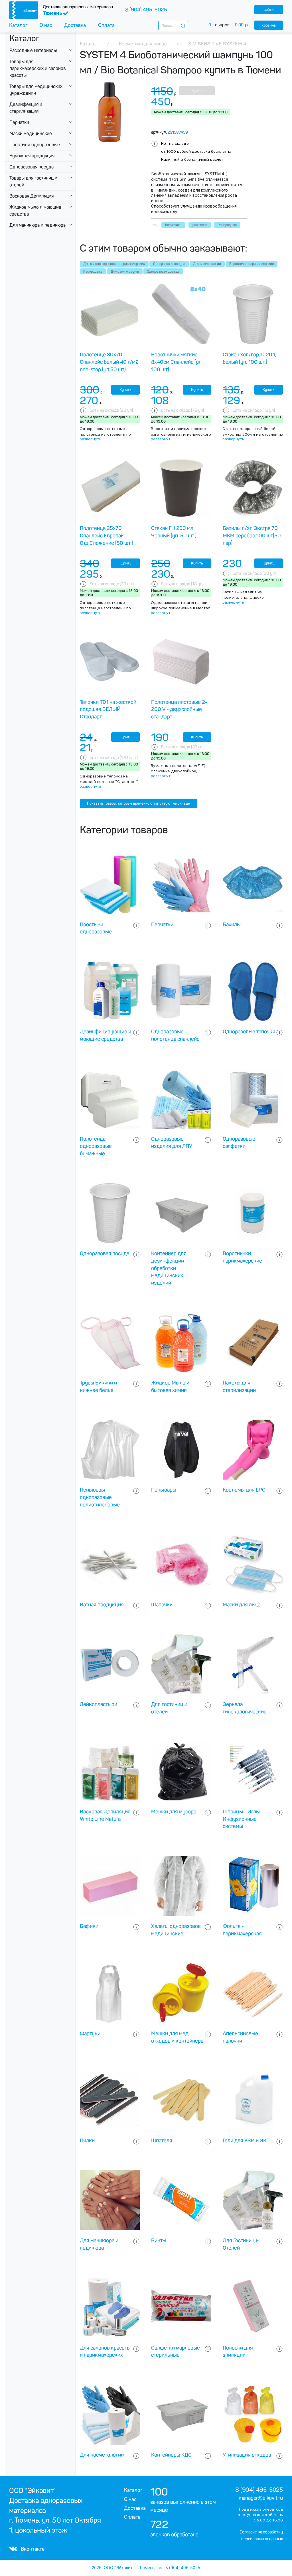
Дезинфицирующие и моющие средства (105, 1035)
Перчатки (19, 122)
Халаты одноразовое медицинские (176, 1930)
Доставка (75, 25)
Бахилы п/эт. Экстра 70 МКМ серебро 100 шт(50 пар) (252, 535)
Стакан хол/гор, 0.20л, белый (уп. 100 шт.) (249, 358)
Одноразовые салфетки (239, 1143)
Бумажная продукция (31, 155)
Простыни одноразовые (34, 144)
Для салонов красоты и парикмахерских (114, 264)
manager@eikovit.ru (261, 2498)
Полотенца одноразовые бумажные (96, 1146)
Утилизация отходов (247, 2455)
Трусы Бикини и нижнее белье (98, 1386)
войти (268, 9)
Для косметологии (207, 264)
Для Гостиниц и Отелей (241, 2244)
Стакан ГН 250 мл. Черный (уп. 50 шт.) (173, 532)
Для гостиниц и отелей (169, 1708)
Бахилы (232, 924)
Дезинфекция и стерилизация (25, 108)
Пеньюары (163, 1490)
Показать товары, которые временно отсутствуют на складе (138, 803)
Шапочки (162, 1605)
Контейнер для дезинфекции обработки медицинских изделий (168, 1268)
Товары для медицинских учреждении (35, 90)
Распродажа (92, 272)
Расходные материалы (33, 50)
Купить (196, 91)
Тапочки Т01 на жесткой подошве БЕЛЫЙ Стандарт (108, 709)
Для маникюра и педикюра (37, 225)
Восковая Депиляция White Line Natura (105, 1815)
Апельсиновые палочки (240, 2037)
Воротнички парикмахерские (251, 264)
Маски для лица (241, 1605)
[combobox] (173, 25)
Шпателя (161, 2140)
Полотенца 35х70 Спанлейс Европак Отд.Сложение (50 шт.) (106, 535)
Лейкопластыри (98, 1704)
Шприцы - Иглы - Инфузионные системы (243, 1819)
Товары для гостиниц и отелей (33, 181)
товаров (231, 24)
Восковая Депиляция (31, 196)
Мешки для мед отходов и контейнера (177, 2037)
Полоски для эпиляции (238, 2351)
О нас (46, 25)
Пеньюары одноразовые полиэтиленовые (100, 1497)
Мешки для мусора (173, 1812)
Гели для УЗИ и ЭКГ (246, 2140)
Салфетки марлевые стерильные (175, 2351)
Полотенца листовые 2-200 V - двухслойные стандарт (179, 709)
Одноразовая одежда (163, 272)
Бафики (89, 1926)
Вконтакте (26, 2549)
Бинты (158, 2240)
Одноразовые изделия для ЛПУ (171, 1143)
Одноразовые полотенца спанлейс (175, 1035)
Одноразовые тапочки (249, 1031)
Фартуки (90, 2033)
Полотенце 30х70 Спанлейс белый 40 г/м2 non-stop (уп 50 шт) (109, 362)
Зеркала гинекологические (245, 1708)
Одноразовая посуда (31, 167)
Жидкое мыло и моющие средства (35, 210)
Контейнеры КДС (171, 2455)
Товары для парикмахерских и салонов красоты (37, 68)
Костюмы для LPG (244, 1490)
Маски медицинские (30, 133)
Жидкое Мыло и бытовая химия (170, 1386)
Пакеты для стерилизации (239, 1386)
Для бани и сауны (125, 272)
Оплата (106, 25)
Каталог (18, 25)
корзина (269, 25)
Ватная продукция (102, 1605)
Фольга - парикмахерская (242, 1930)
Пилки (87, 2140)
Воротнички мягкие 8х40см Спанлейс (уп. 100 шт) (177, 362)
